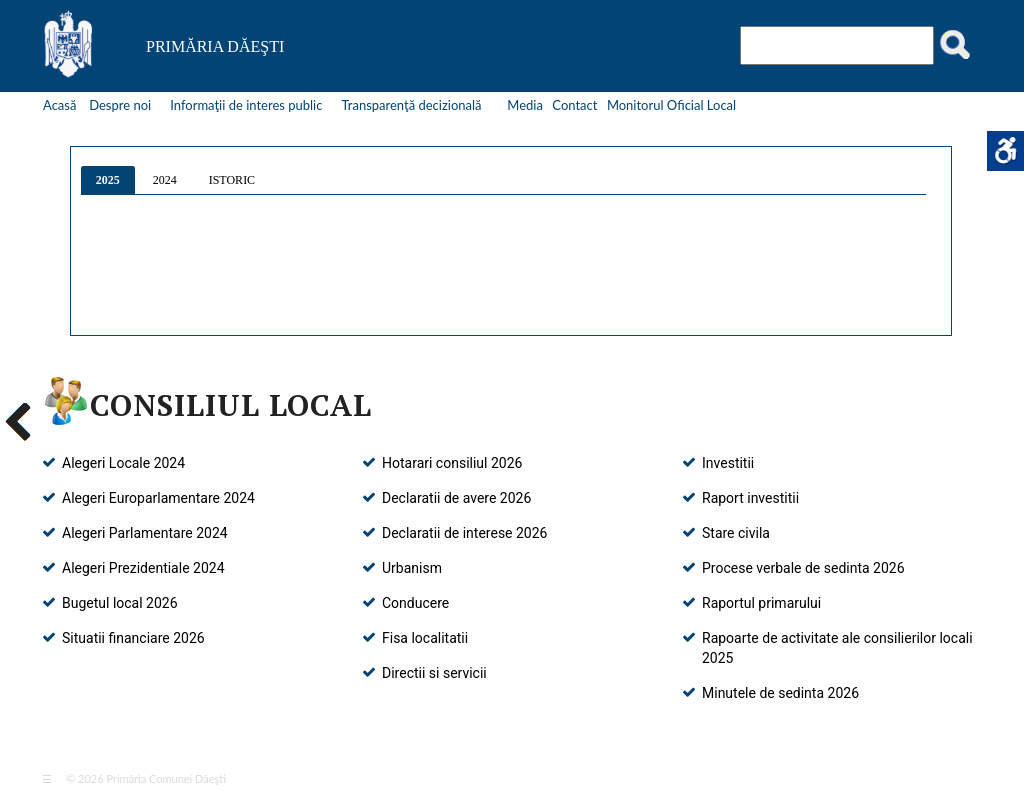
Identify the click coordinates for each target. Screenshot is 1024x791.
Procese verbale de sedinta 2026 (803, 568)
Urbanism (412, 568)
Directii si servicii (434, 673)
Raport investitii (750, 498)
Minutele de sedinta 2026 (780, 693)
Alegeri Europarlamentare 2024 (158, 498)
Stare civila (736, 533)
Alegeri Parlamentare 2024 (145, 533)
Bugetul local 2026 (120, 603)
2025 (108, 180)
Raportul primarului (761, 603)
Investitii (728, 463)
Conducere (415, 603)
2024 (165, 180)
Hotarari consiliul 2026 (452, 463)
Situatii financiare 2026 (133, 638)
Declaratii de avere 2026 (456, 498)
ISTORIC (232, 180)
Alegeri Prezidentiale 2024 (143, 568)
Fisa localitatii (425, 638)
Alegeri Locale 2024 (123, 463)
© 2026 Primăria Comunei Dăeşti (140, 778)
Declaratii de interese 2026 (464, 533)
